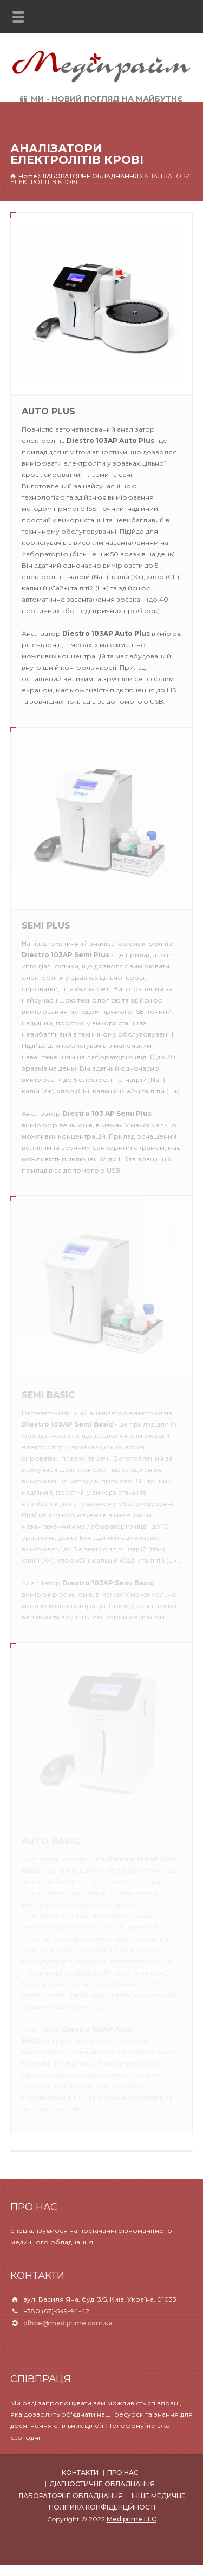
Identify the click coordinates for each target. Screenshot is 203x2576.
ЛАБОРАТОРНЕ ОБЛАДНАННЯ (70, 2496)
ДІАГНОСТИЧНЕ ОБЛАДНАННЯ (102, 2484)
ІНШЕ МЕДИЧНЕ (159, 2496)
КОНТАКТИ (80, 2473)
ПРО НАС (123, 2473)
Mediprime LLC (131, 2519)
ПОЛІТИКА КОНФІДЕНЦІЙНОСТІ (102, 2507)
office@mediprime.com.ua (68, 2323)
